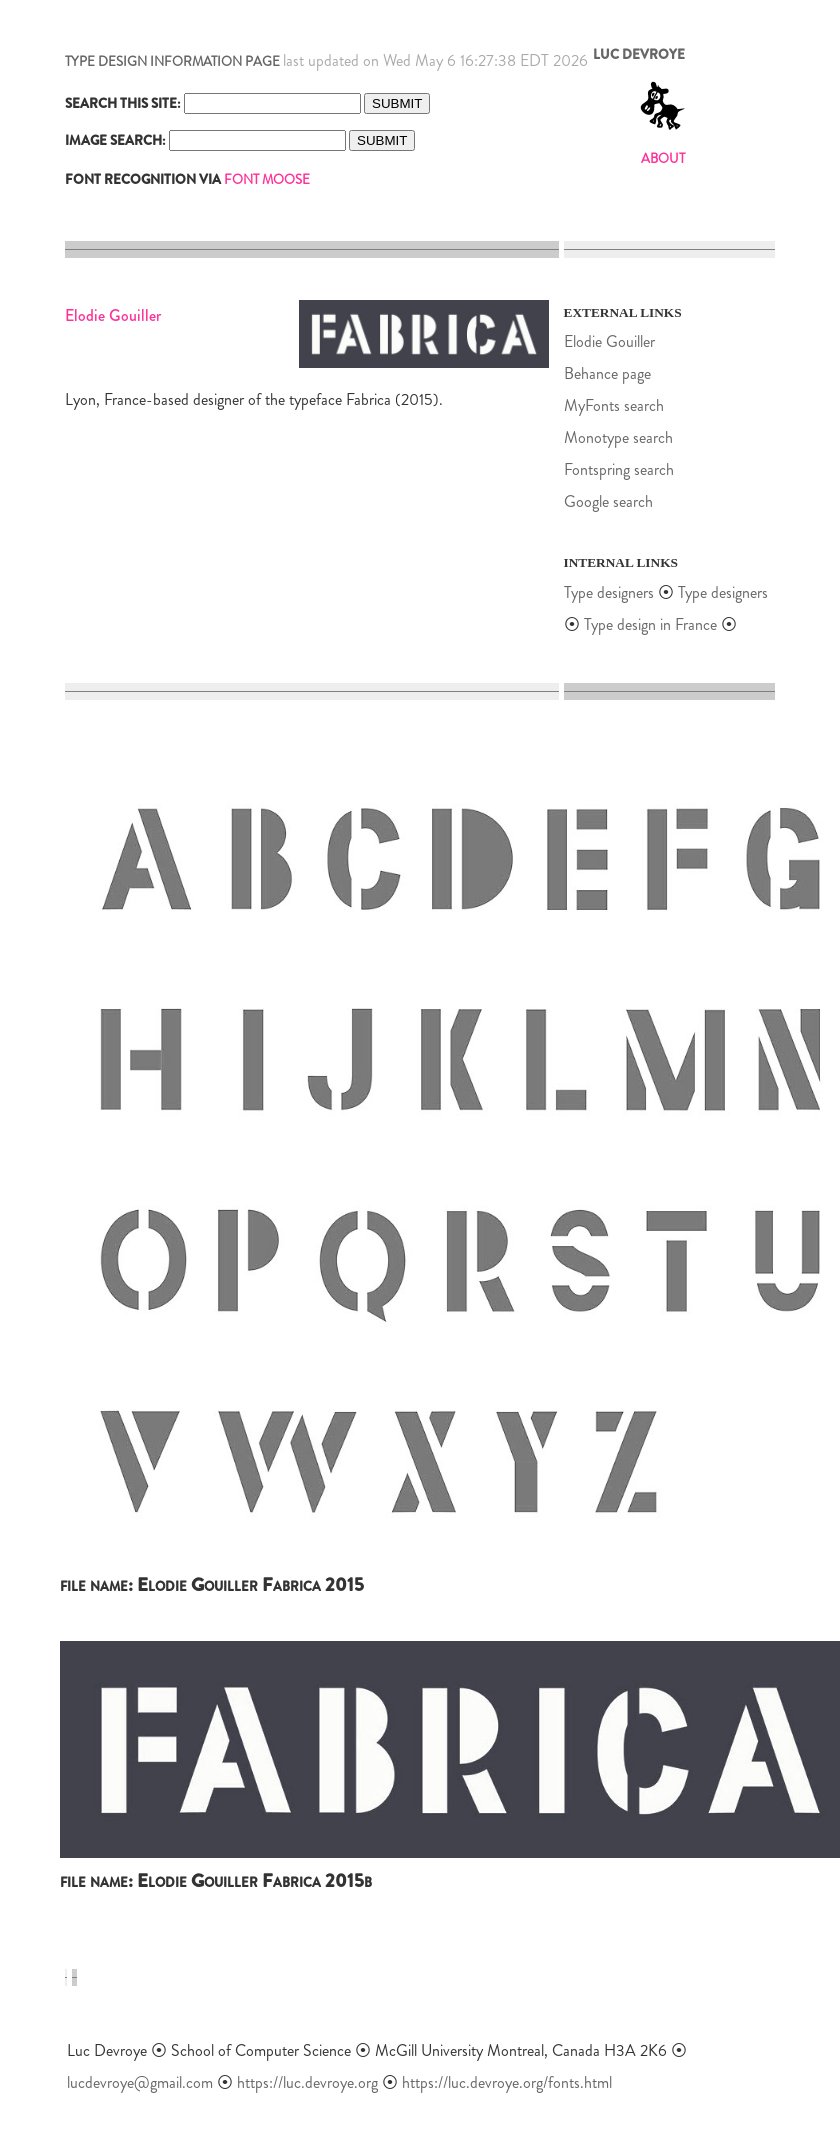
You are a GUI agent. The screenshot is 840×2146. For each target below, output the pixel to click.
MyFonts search (614, 405)
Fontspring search (619, 469)
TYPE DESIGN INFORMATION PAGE (172, 61)
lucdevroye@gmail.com (140, 2082)
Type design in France (650, 624)
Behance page (607, 373)
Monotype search (618, 437)
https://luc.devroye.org (307, 2082)
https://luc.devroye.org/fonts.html (507, 2082)
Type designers (609, 592)
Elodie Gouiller (609, 341)
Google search (608, 501)
